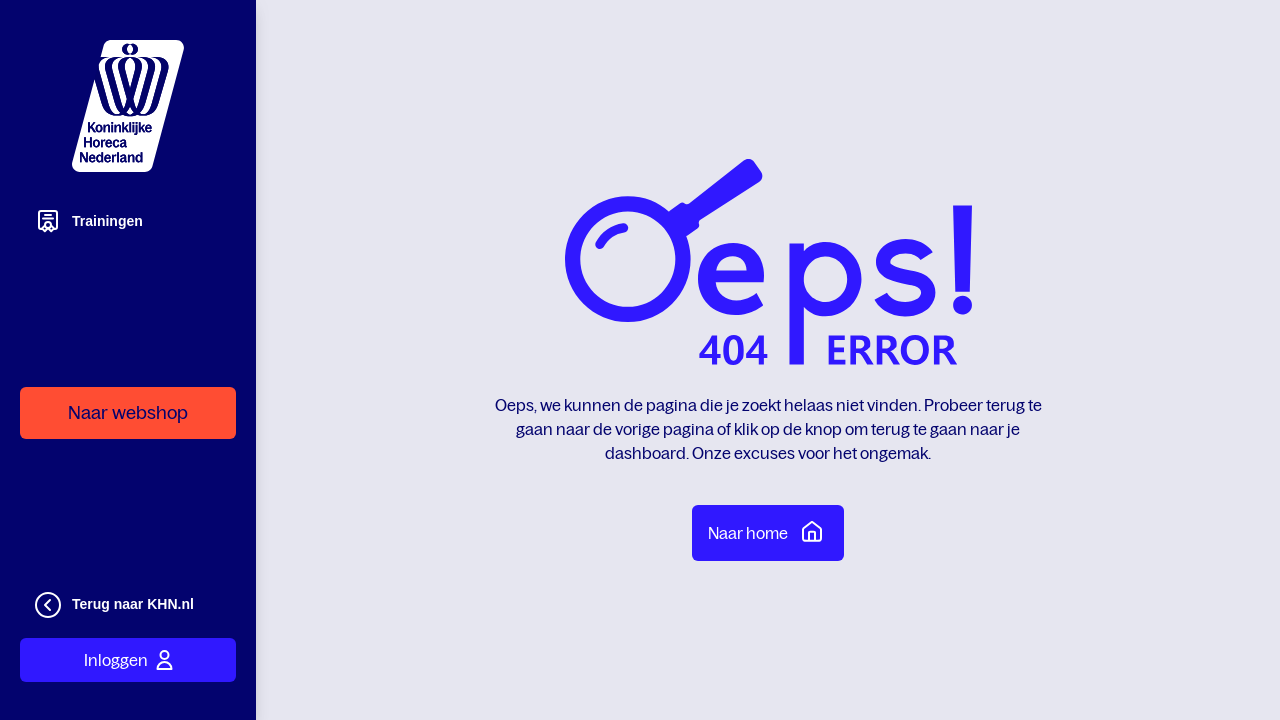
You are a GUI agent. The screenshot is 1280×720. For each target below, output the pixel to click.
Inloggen (128, 660)
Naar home (768, 531)
